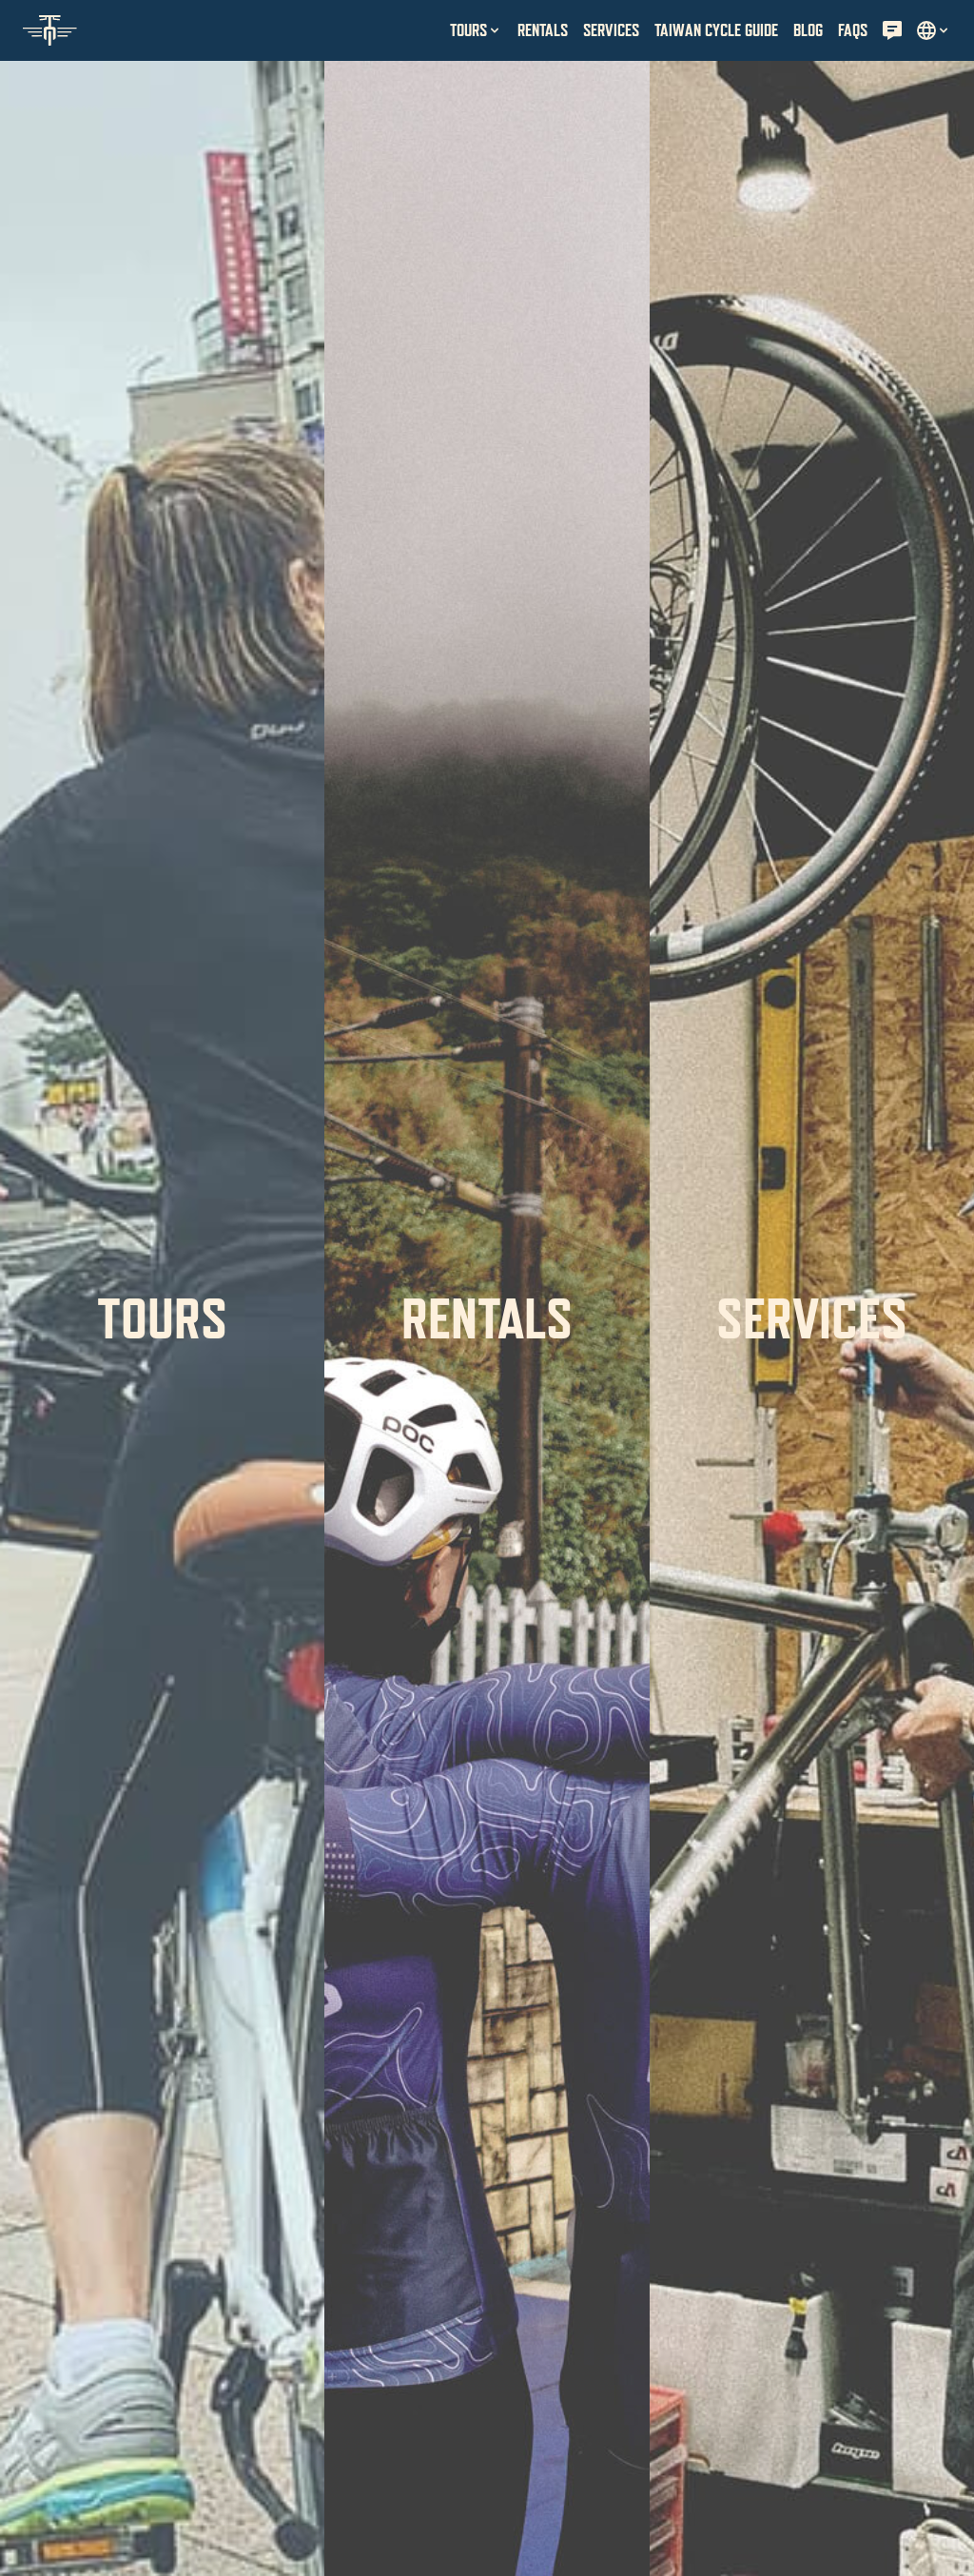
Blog (808, 30)
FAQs (852, 30)
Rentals (487, 1318)
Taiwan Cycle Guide (716, 30)
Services (811, 1318)
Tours (162, 1318)
